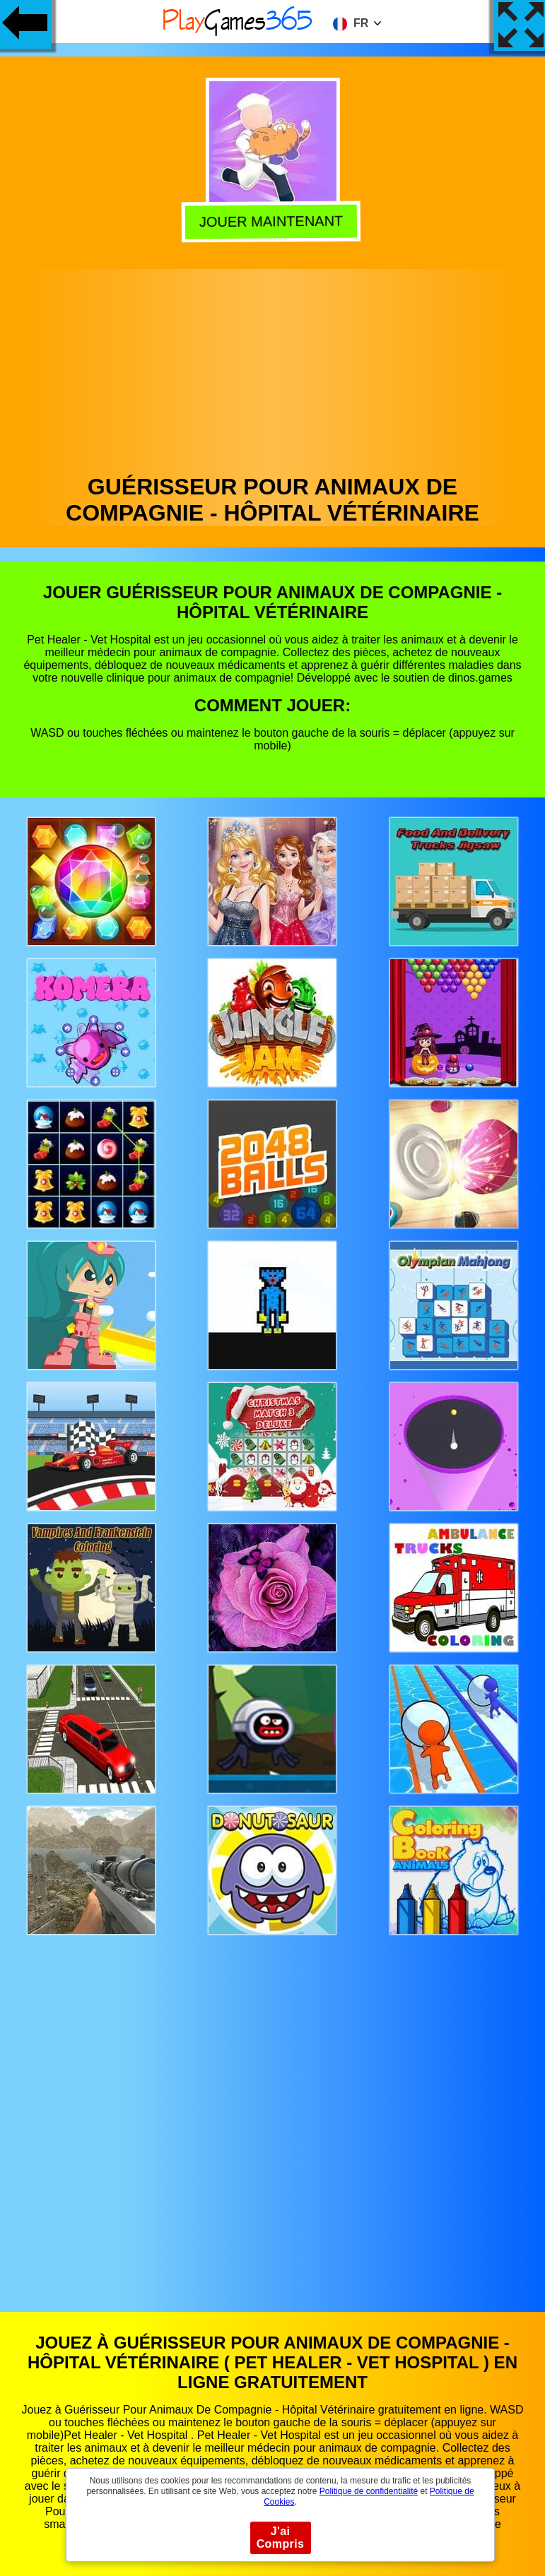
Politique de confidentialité (369, 2491)
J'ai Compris (281, 2537)
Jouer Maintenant (273, 220)
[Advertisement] (273, 368)
